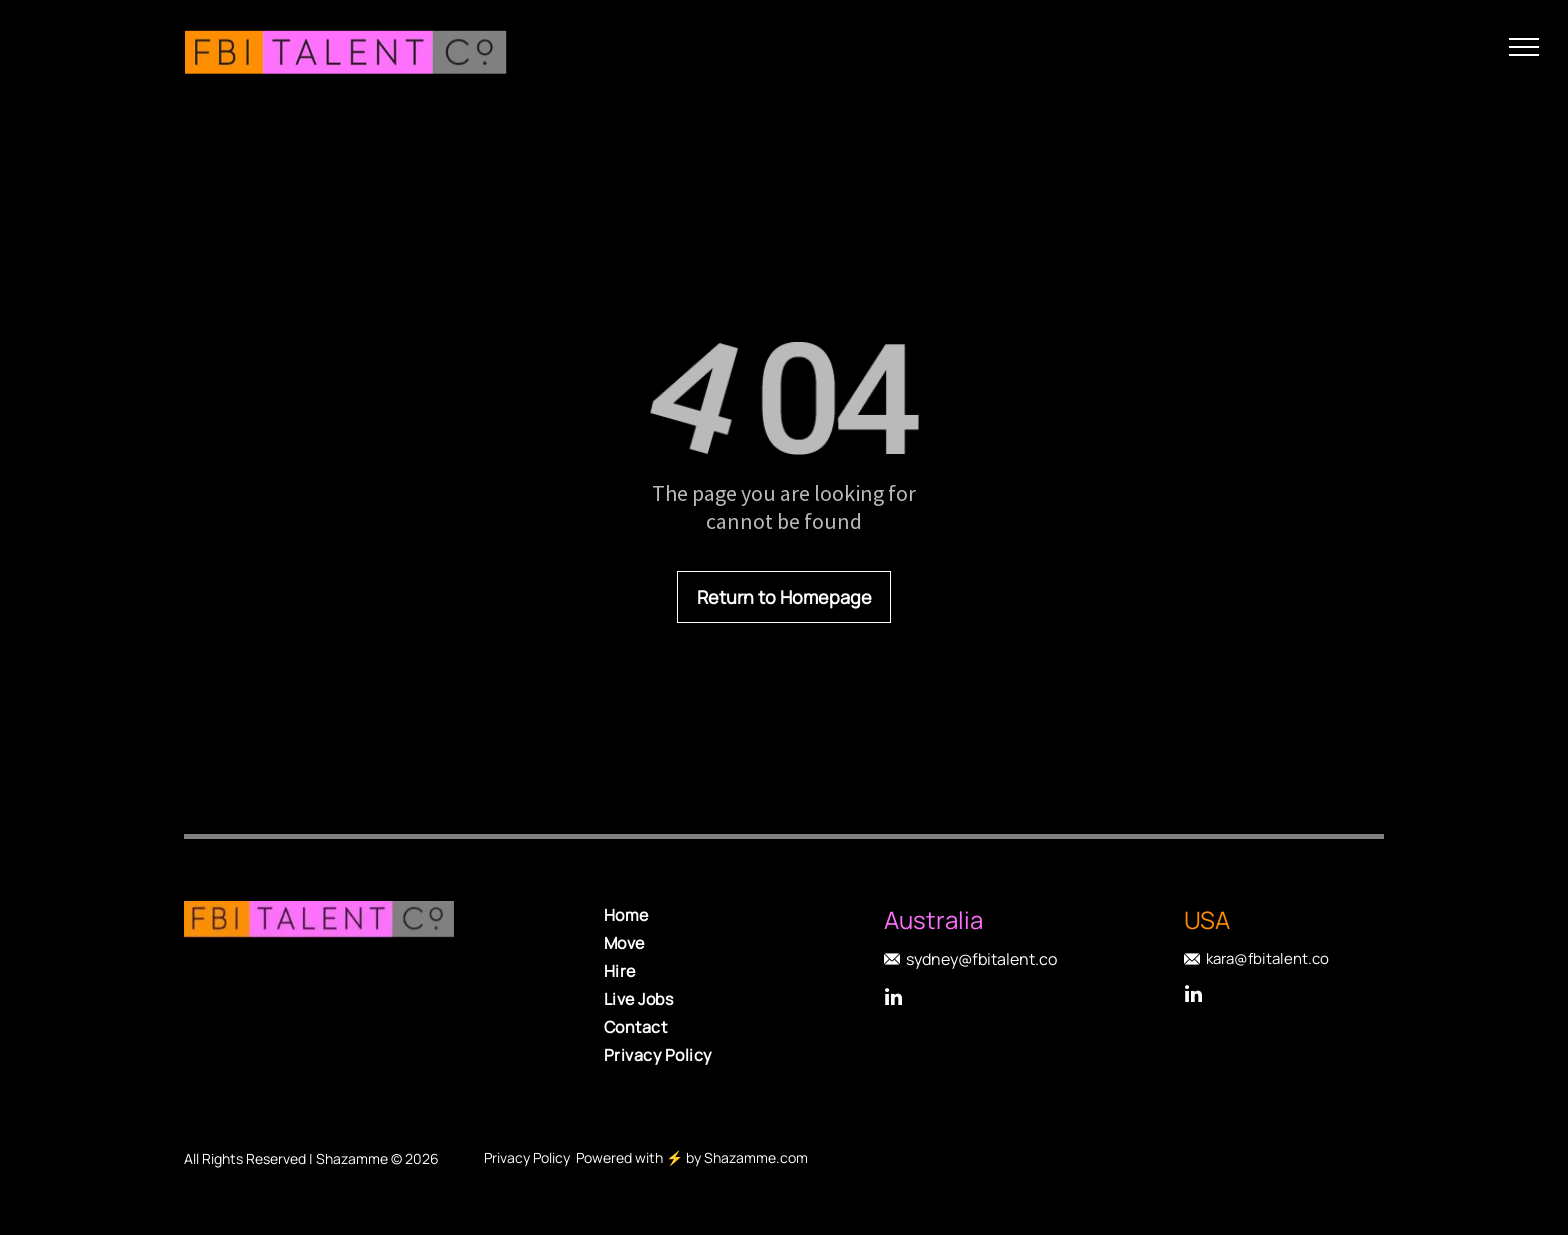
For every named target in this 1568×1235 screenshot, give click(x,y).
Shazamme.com (756, 1157)
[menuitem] (744, 915)
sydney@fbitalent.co (981, 959)
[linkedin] (894, 999)
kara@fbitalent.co (1267, 958)
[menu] (1524, 47)
